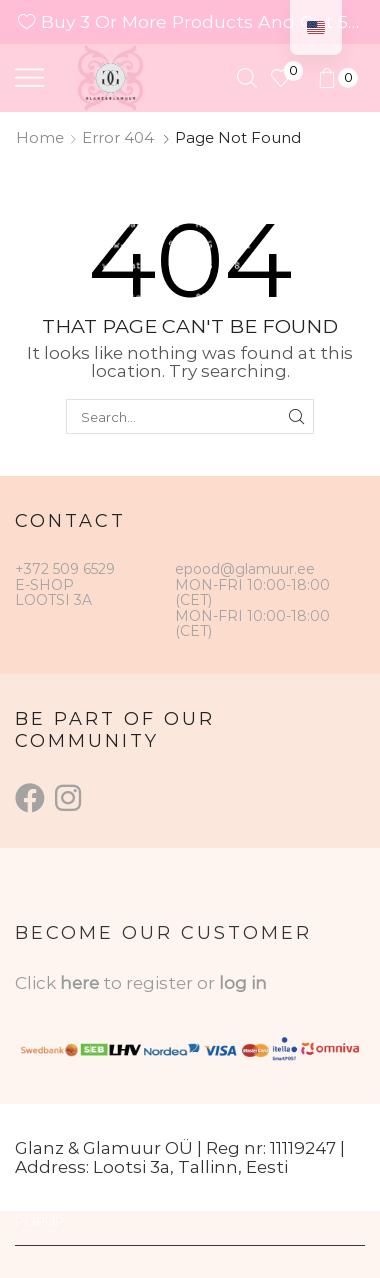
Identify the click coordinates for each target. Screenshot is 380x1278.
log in (243, 983)
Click (37, 983)
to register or (161, 983)
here (79, 983)
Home (40, 137)
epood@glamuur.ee (245, 569)
